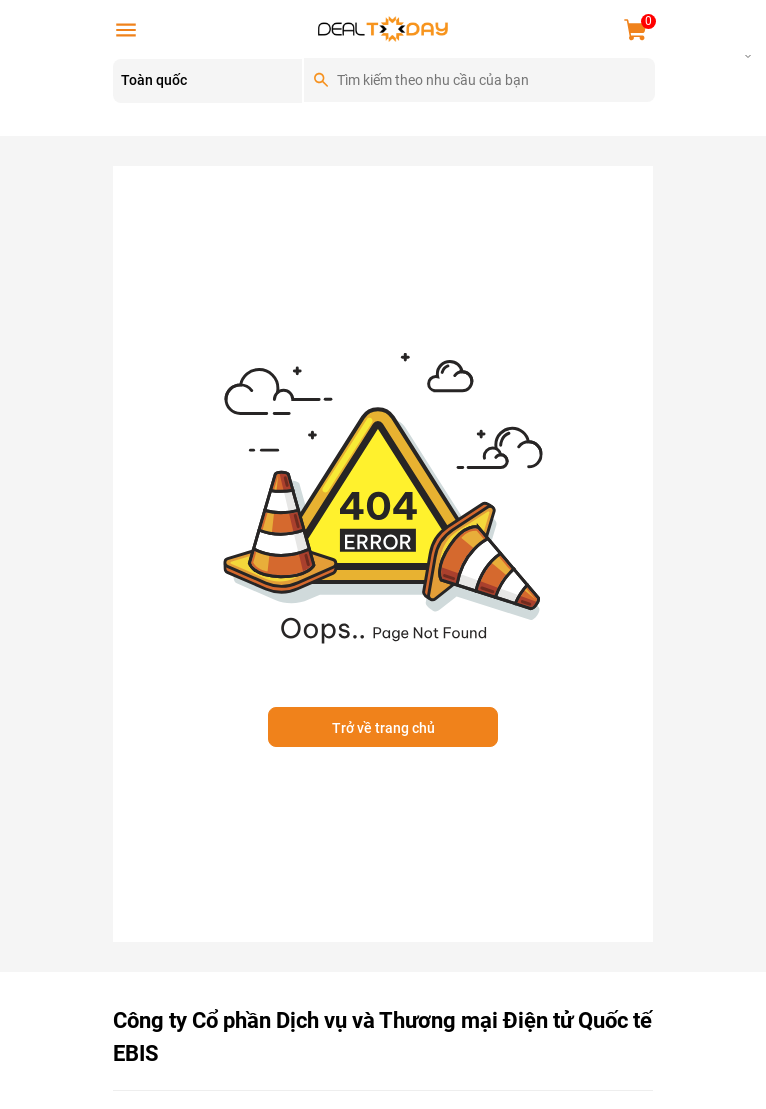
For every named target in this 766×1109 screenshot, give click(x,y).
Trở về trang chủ (383, 728)
